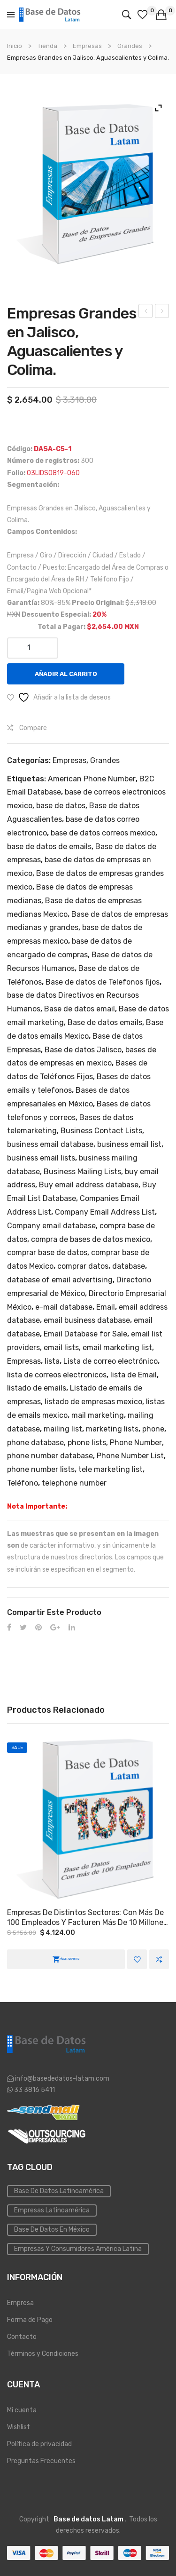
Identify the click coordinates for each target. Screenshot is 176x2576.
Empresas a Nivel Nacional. (146, 312)
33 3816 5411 (34, 2090)
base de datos (60, 805)
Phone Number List (130, 1455)
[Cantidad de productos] (32, 648)
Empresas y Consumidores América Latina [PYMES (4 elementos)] (78, 2249)
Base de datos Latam (88, 2519)
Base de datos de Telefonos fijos (103, 982)
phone (153, 1428)
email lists (61, 1347)
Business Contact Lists (101, 1130)
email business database (87, 1320)
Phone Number (136, 1442)
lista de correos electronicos (57, 1374)
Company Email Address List (105, 1212)
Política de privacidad (39, 2444)
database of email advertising (60, 1279)
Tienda (47, 45)
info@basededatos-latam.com (62, 2079)
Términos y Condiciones (42, 2354)
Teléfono (22, 1483)
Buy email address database (88, 1184)
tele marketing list (110, 1469)
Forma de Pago (30, 2320)
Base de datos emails (105, 1022)
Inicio (14, 45)
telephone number (74, 1483)
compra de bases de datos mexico (90, 1239)
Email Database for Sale (85, 1333)
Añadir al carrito (66, 673)
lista (52, 1361)
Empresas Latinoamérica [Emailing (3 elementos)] (52, 2210)
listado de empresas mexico (93, 1401)
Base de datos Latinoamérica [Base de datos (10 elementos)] (59, 2191)
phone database (35, 1442)
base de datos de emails (49, 846)
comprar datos (82, 1266)
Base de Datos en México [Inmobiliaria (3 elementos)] (52, 2230)
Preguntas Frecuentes (41, 2461)
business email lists (41, 1157)
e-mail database (63, 1307)
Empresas (87, 45)
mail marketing (97, 1415)
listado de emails (36, 1387)
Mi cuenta (22, 2410)
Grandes (129, 45)
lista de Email (133, 1374)
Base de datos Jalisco (83, 1049)
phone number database (50, 1455)
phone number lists (41, 1469)
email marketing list (117, 1347)
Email (105, 1307)
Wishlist (18, 2427)
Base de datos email (79, 1008)
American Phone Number (92, 778)
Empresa (20, 2303)
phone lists (87, 1442)
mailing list (63, 1428)
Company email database (51, 1225)
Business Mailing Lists (82, 1171)
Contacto (22, 2337)
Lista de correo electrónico (110, 1361)
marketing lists (112, 1428)
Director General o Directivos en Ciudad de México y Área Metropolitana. (162, 312)
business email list (129, 1144)
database (128, 1266)
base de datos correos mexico (103, 832)
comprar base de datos (47, 1252)
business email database (50, 1144)
